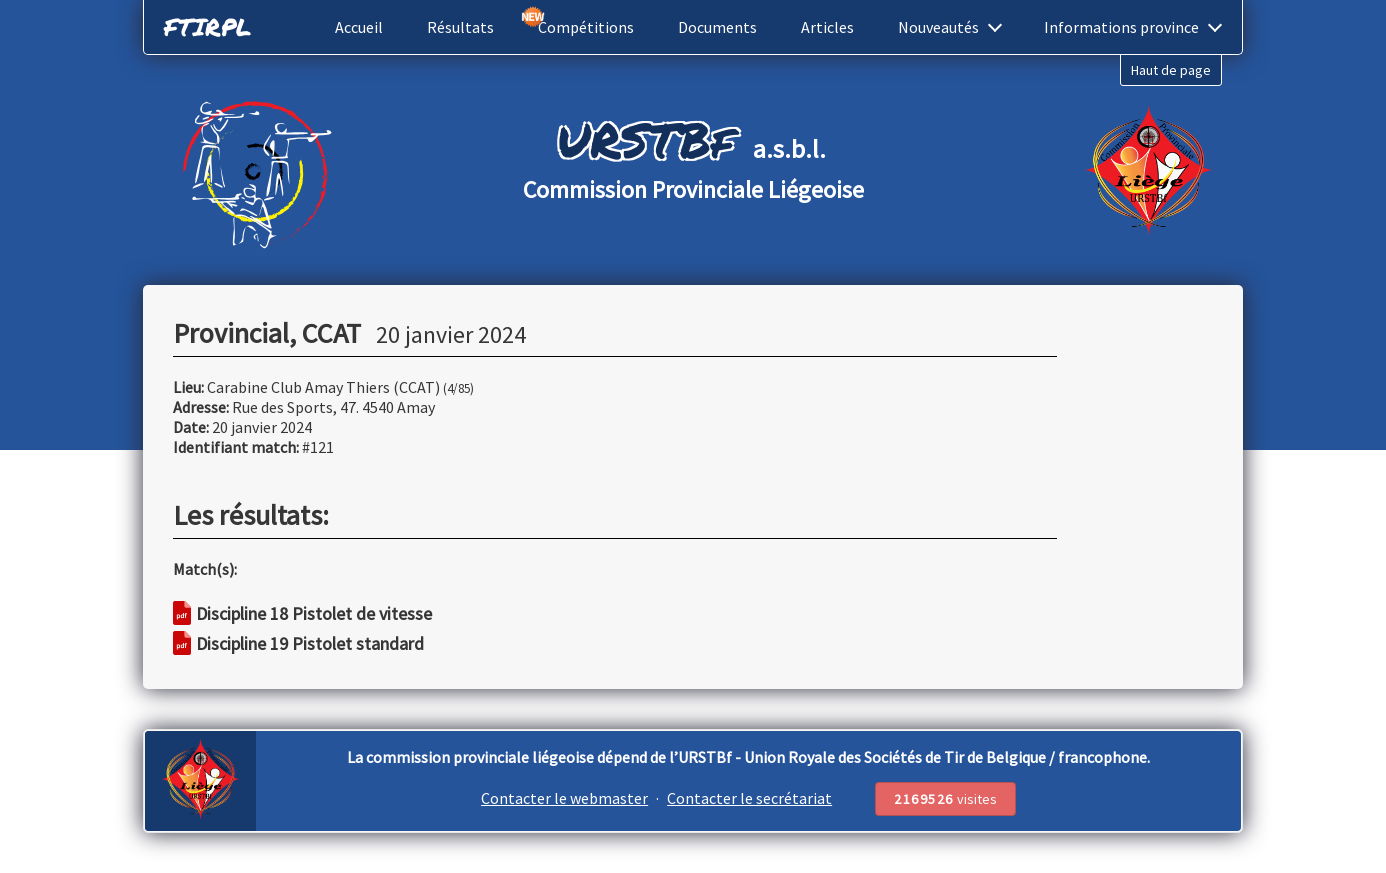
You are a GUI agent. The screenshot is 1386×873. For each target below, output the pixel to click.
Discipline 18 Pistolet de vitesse (302, 613)
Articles (827, 27)
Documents (717, 27)
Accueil (359, 27)
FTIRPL (207, 26)
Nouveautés (950, 27)
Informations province (1133, 27)
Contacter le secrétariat (749, 798)
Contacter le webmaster (564, 798)
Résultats (460, 27)
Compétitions (586, 27)
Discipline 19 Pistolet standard (298, 643)
